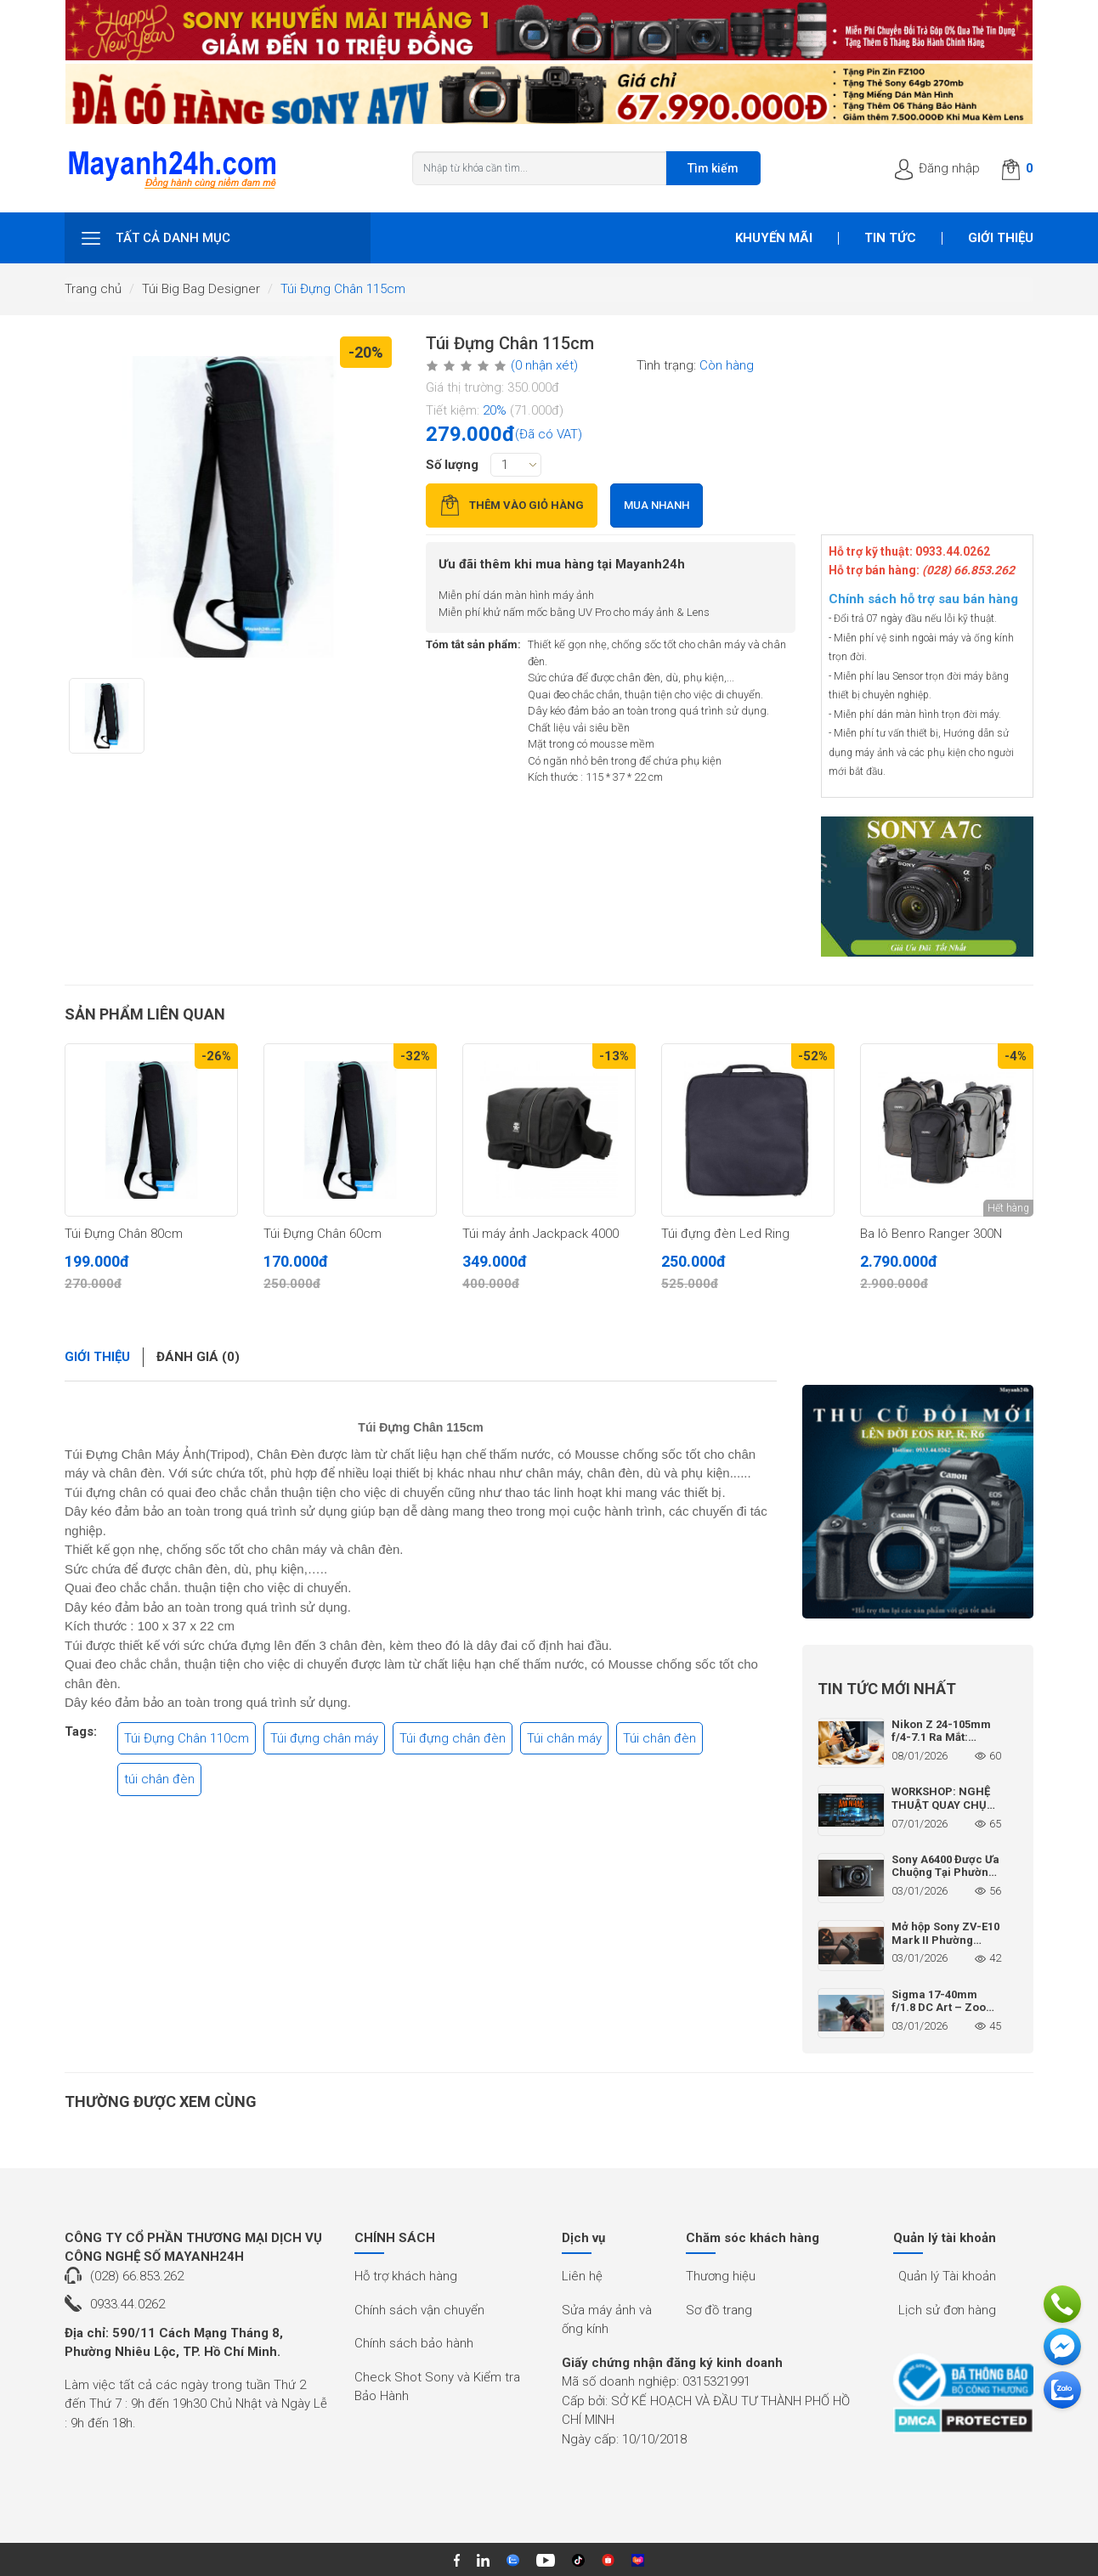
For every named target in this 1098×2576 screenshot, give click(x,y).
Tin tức (890, 238)
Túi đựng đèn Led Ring (725, 1233)
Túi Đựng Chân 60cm (322, 1233)
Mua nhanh (656, 505)
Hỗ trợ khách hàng (405, 2276)
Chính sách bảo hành (413, 2343)
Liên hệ (582, 2276)
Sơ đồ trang (719, 2310)
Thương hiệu (721, 2276)
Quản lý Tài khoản (947, 2276)
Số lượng (452, 464)
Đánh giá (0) (198, 1356)
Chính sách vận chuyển (419, 2310)
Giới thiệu (1000, 238)
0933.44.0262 (127, 2304)
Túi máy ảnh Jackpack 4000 (540, 1233)
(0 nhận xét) (544, 365)
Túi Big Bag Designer (201, 289)
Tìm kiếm (713, 168)
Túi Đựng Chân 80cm (124, 1233)
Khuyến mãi (773, 238)
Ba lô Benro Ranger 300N (931, 1233)
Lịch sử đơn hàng (947, 2310)
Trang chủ (93, 289)
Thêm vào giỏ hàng (511, 505)
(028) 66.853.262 (137, 2276)
